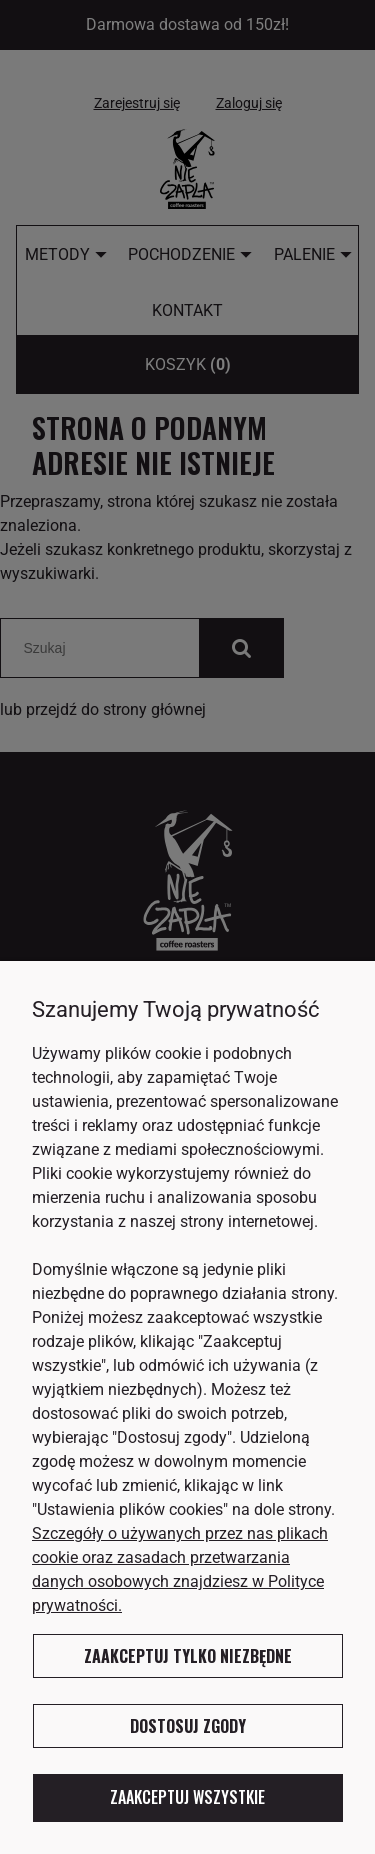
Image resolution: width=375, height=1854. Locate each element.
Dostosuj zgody (188, 1726)
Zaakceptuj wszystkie (187, 1797)
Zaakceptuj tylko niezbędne (188, 1656)
